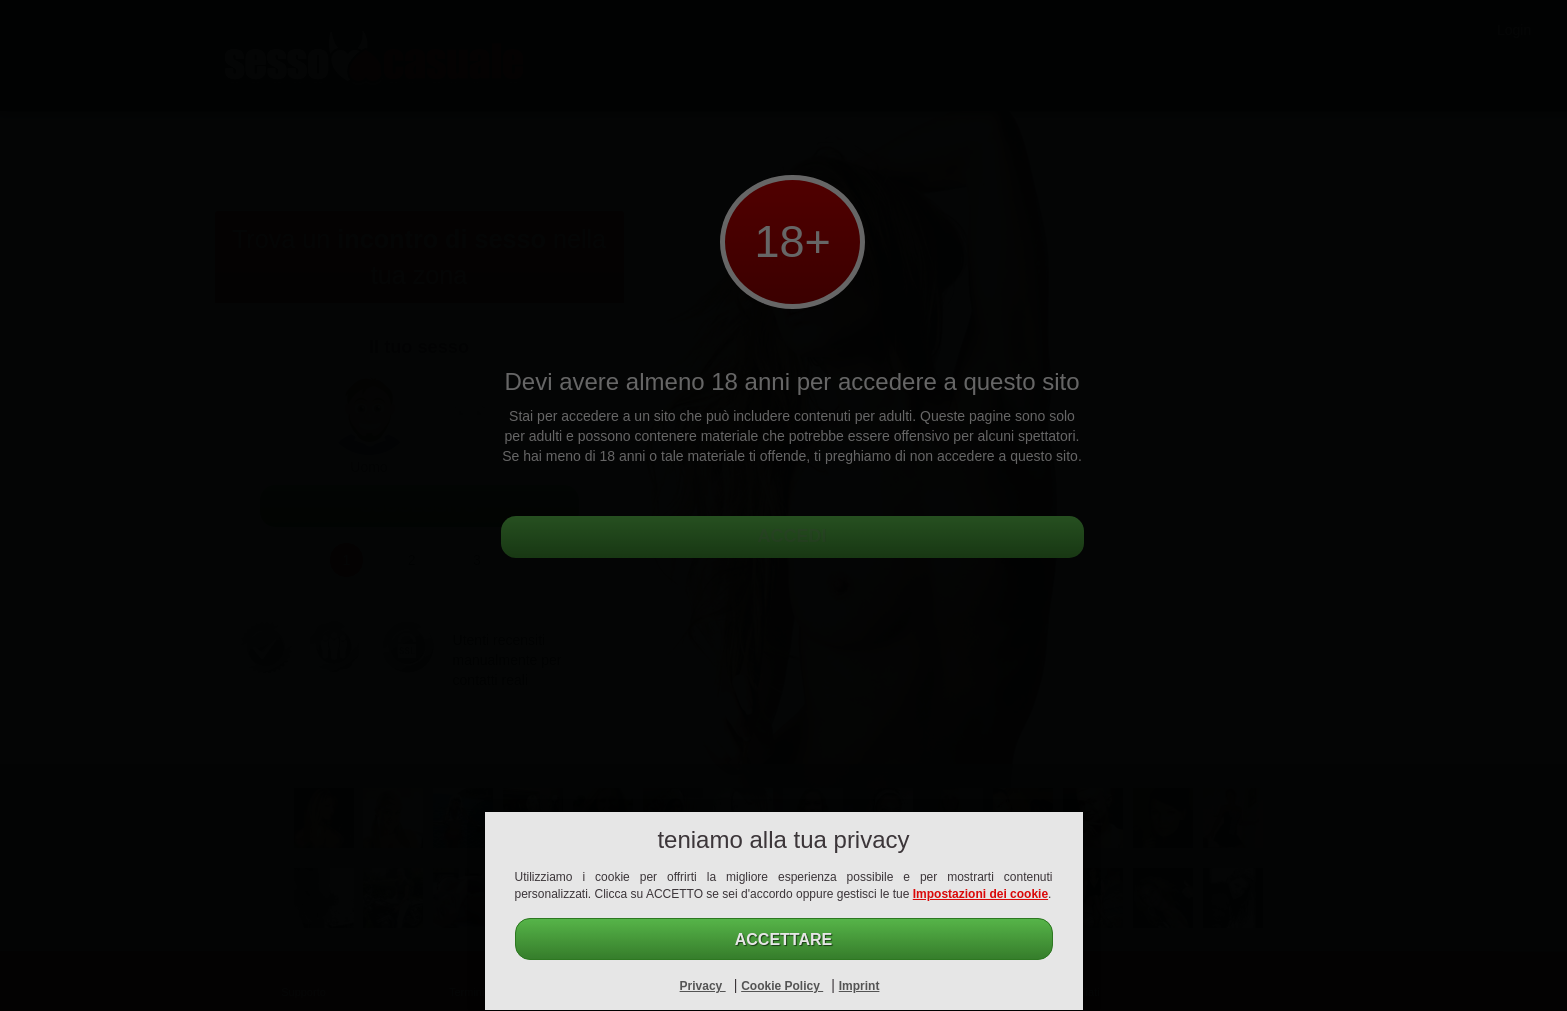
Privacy (703, 986)
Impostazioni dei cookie (980, 894)
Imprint (859, 986)
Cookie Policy (782, 986)
